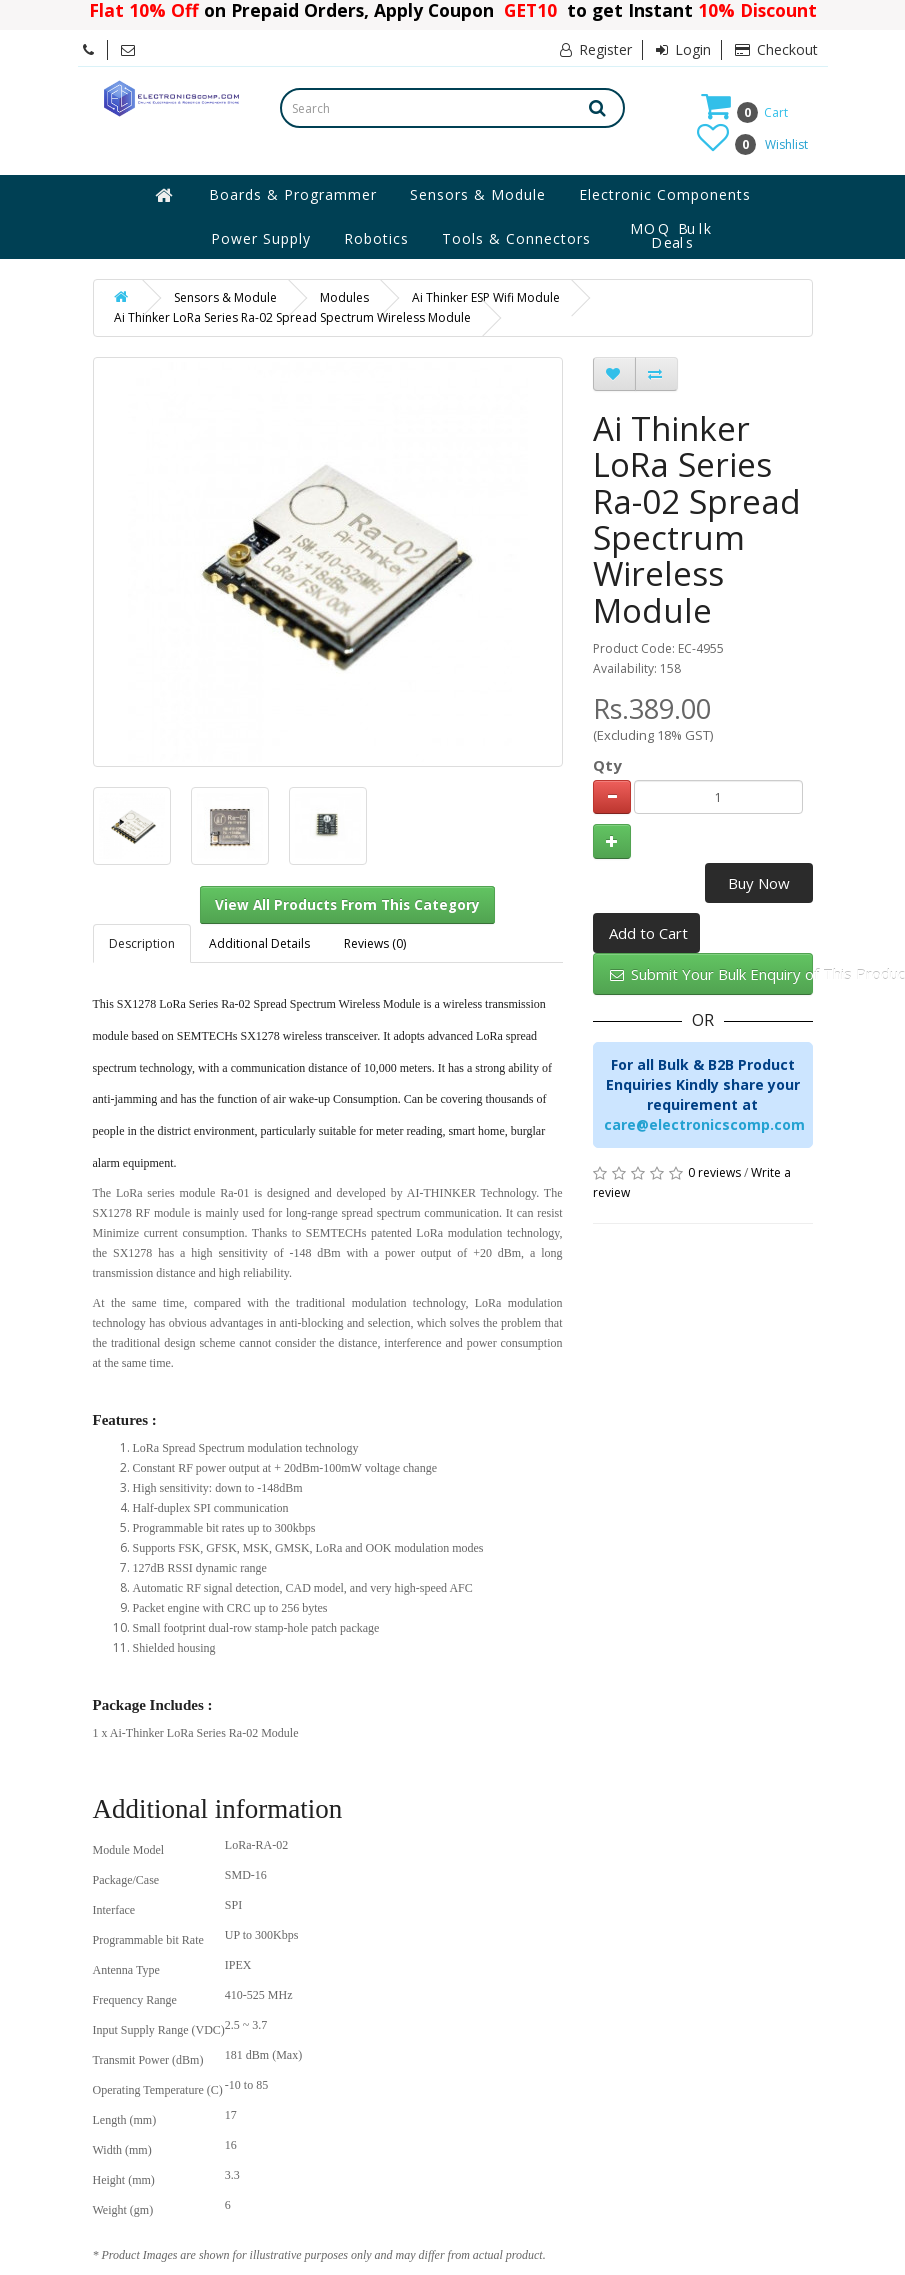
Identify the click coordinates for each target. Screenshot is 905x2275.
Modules (344, 297)
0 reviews (714, 1172)
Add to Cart (648, 933)
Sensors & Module (478, 194)
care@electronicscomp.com (704, 1124)
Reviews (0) (375, 943)
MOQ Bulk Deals (672, 236)
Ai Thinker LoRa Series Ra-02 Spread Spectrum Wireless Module (292, 317)
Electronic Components (665, 194)
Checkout (776, 49)
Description (142, 943)
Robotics (376, 238)
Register (596, 49)
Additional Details (259, 943)
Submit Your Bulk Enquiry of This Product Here (711, 974)
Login (683, 49)
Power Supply (261, 238)
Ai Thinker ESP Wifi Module (486, 297)
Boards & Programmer (293, 194)
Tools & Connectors (516, 238)
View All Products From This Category (347, 905)
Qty (607, 765)
